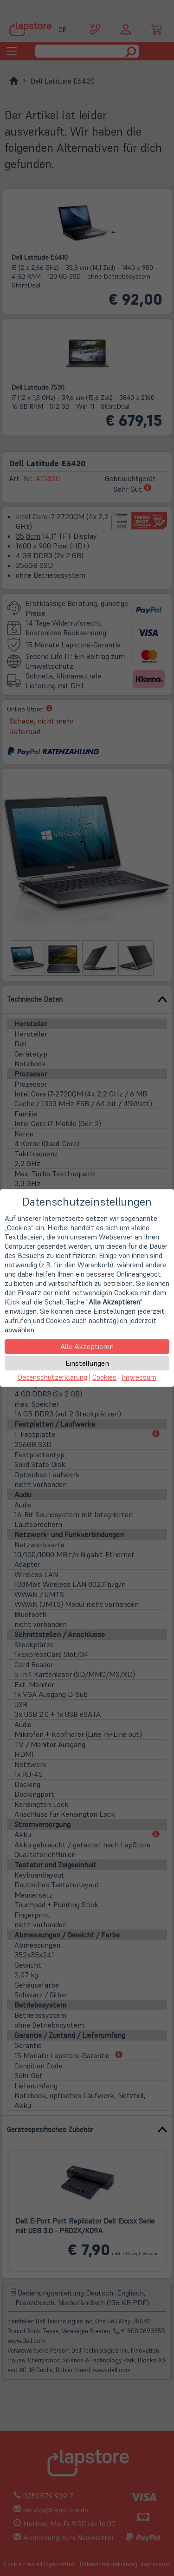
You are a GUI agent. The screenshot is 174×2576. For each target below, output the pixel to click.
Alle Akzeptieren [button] (87, 1346)
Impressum (139, 1377)
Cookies (104, 1377)
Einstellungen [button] (87, 1363)
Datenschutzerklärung (52, 1377)
